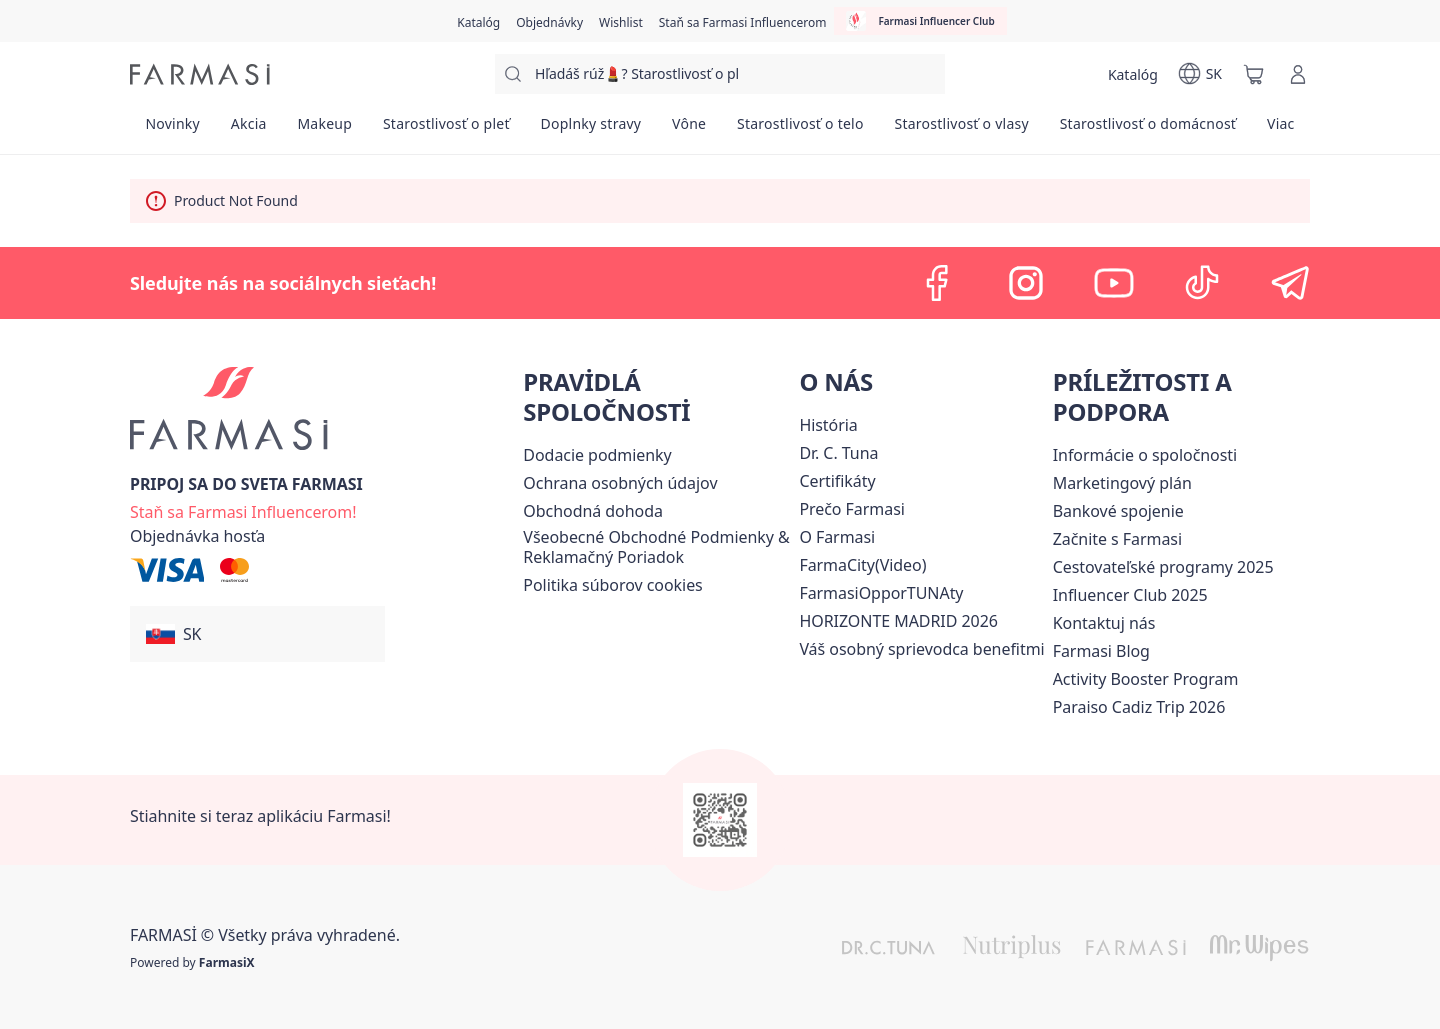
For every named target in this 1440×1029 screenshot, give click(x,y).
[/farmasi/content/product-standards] (837, 481)
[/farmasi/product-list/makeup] (324, 130)
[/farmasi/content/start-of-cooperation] (1117, 539)
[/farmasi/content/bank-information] (1118, 511)
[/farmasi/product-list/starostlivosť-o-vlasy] (961, 130)
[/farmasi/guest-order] (197, 536)
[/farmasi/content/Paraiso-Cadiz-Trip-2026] (1139, 707)
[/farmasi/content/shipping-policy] (597, 455)
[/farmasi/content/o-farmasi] (837, 537)
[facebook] (938, 283)
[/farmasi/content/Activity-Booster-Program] (1146, 679)
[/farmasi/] (200, 74)
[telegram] (1290, 283)
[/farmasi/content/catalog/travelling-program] (1163, 567)
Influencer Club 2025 (1130, 595)
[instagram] (1026, 283)
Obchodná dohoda (593, 511)
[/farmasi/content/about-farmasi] (828, 425)
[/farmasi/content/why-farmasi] (851, 509)
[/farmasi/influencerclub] (920, 21)
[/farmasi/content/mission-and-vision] (838, 453)
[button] (257, 634)
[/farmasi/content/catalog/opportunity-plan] (1122, 483)
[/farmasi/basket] (1254, 74)
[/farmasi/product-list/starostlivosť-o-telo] (801, 130)
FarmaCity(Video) (862, 565)
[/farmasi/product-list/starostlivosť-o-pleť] (447, 130)
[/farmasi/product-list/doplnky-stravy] (591, 130)
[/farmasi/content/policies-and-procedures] (620, 483)
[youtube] (1114, 283)
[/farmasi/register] (549, 21)
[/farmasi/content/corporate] (1145, 455)
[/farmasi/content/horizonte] (898, 621)
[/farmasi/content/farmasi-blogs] (1101, 651)
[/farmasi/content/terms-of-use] (657, 547)
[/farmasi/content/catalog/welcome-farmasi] (921, 649)
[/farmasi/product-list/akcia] (248, 130)
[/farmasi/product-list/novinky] (172, 130)
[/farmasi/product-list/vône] (689, 130)
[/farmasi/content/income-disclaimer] (612, 585)
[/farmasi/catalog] (478, 21)
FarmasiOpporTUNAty (881, 593)
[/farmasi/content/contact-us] (1104, 623)
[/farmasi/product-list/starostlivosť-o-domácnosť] (1147, 130)
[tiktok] (1202, 283)
